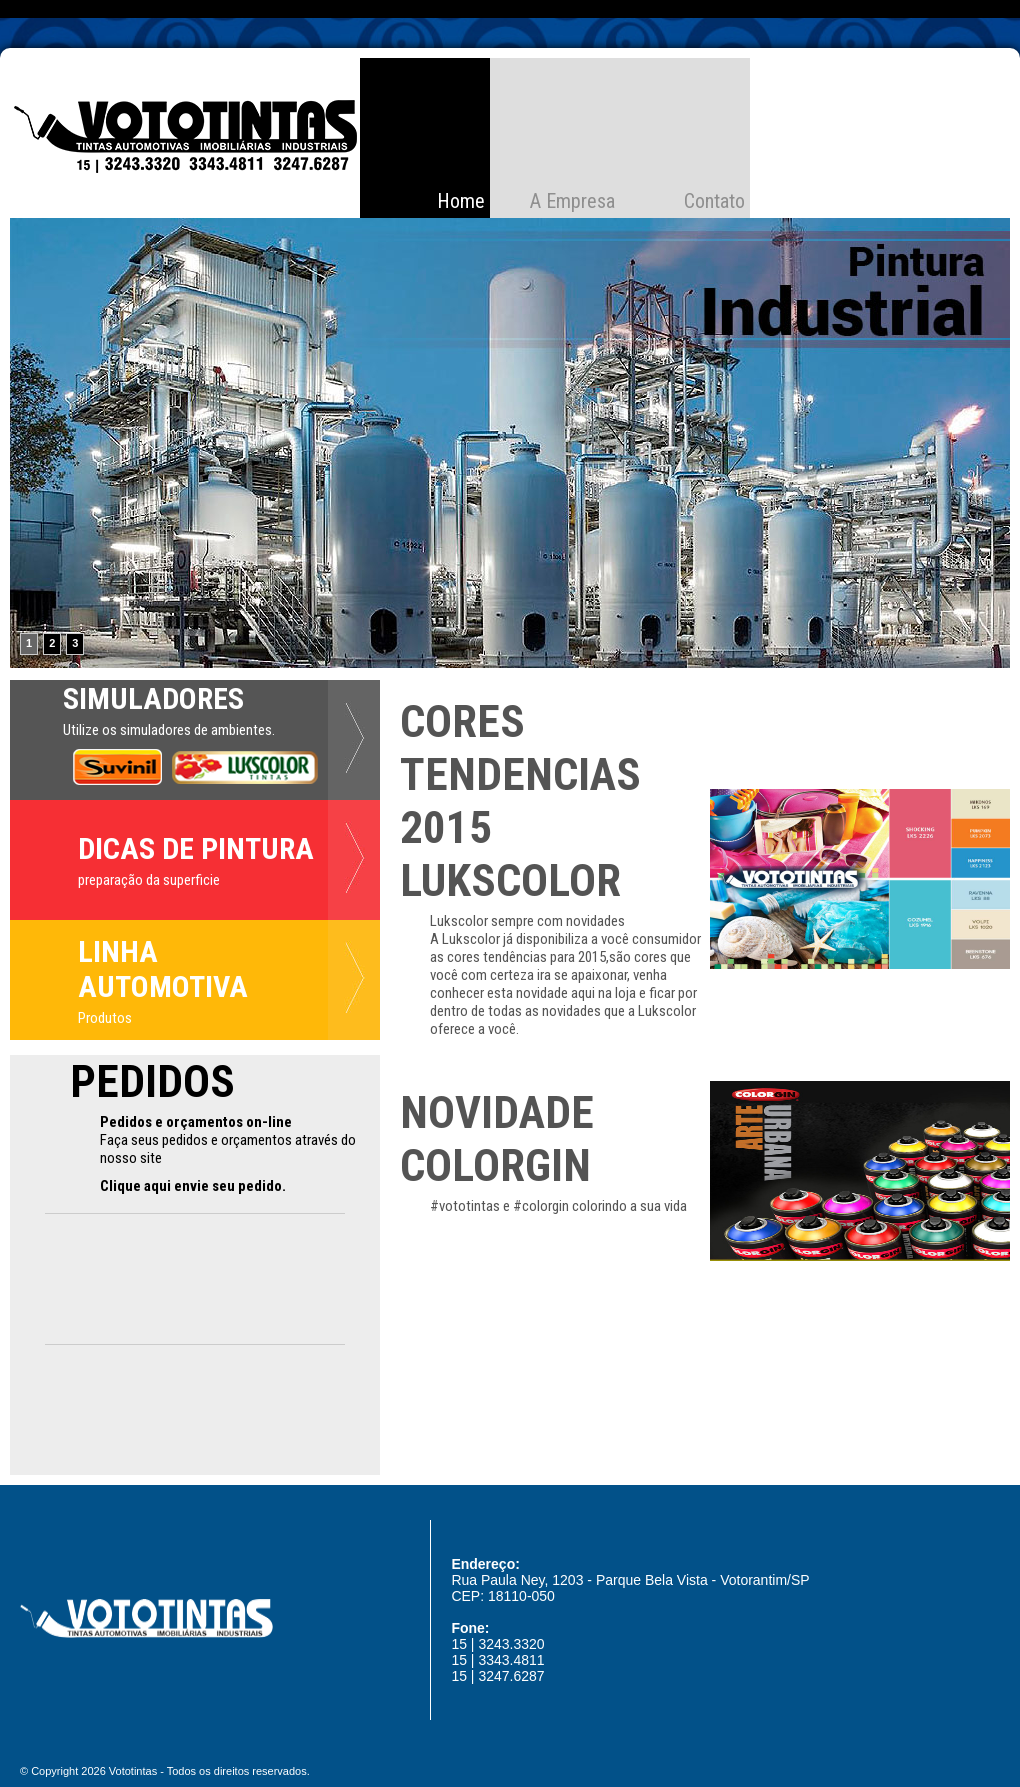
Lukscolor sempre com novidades (527, 921)
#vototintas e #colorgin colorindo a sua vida (558, 1206)
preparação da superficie (149, 880)
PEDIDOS (152, 1081)
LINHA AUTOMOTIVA (163, 969)
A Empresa (572, 201)
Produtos (105, 1018)
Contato (714, 201)
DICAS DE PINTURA (196, 848)
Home (461, 201)
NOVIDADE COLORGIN (497, 1139)
